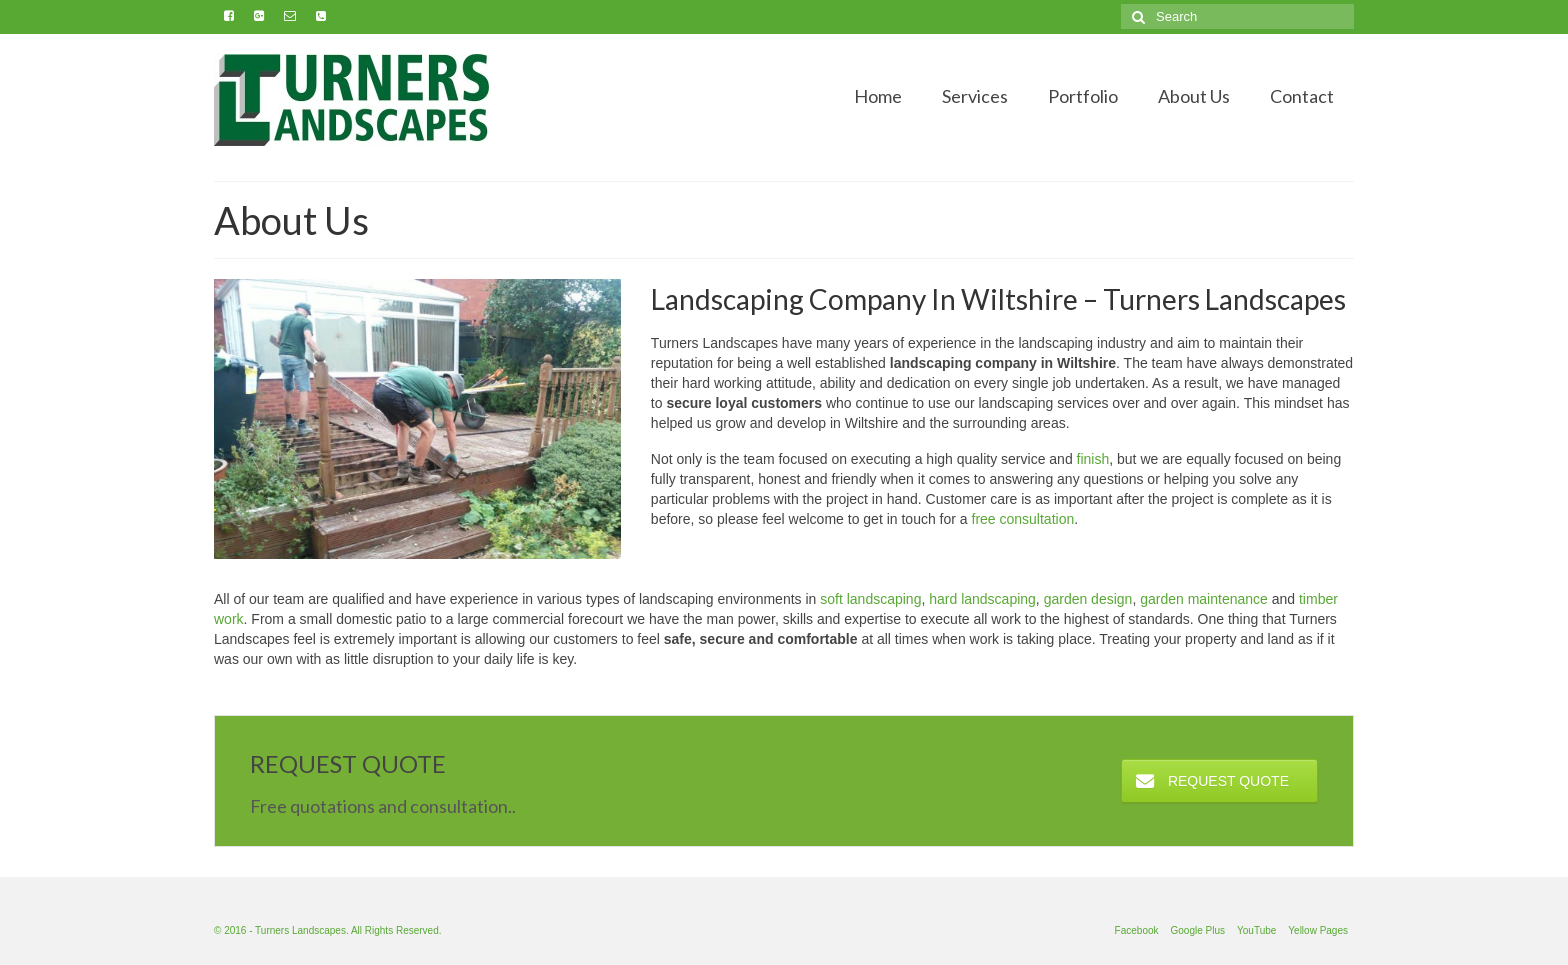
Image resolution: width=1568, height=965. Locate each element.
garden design (1088, 599)
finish (1093, 459)
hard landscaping (982, 599)
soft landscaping (870, 599)
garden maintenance (1204, 599)
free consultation (1023, 519)
